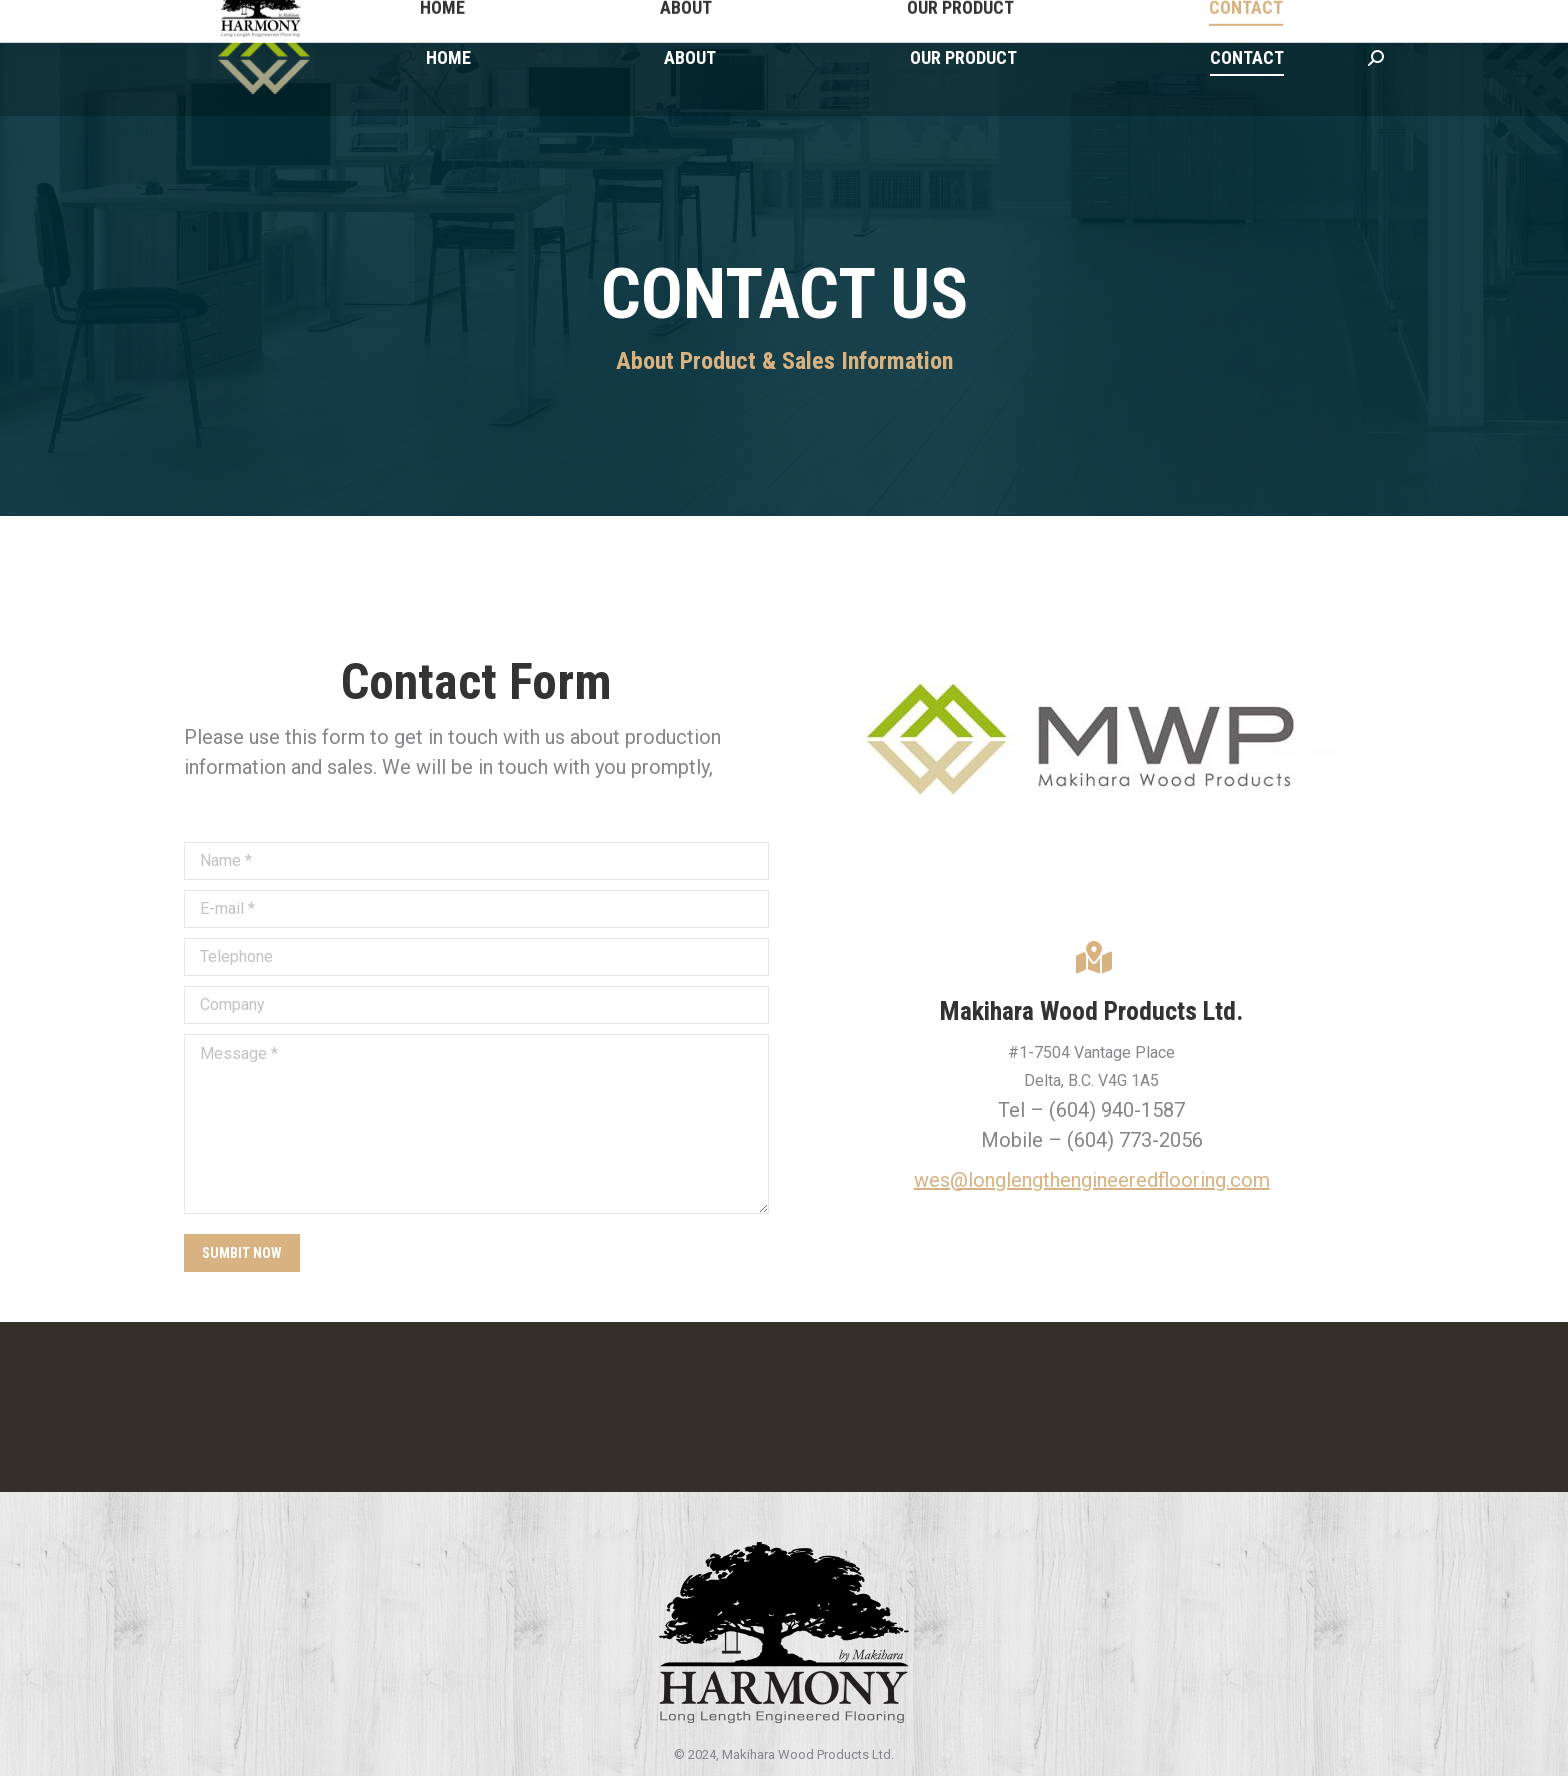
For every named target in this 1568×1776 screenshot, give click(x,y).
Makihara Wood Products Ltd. (1091, 1011)
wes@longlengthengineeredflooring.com (1092, 1180)
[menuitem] (448, 58)
